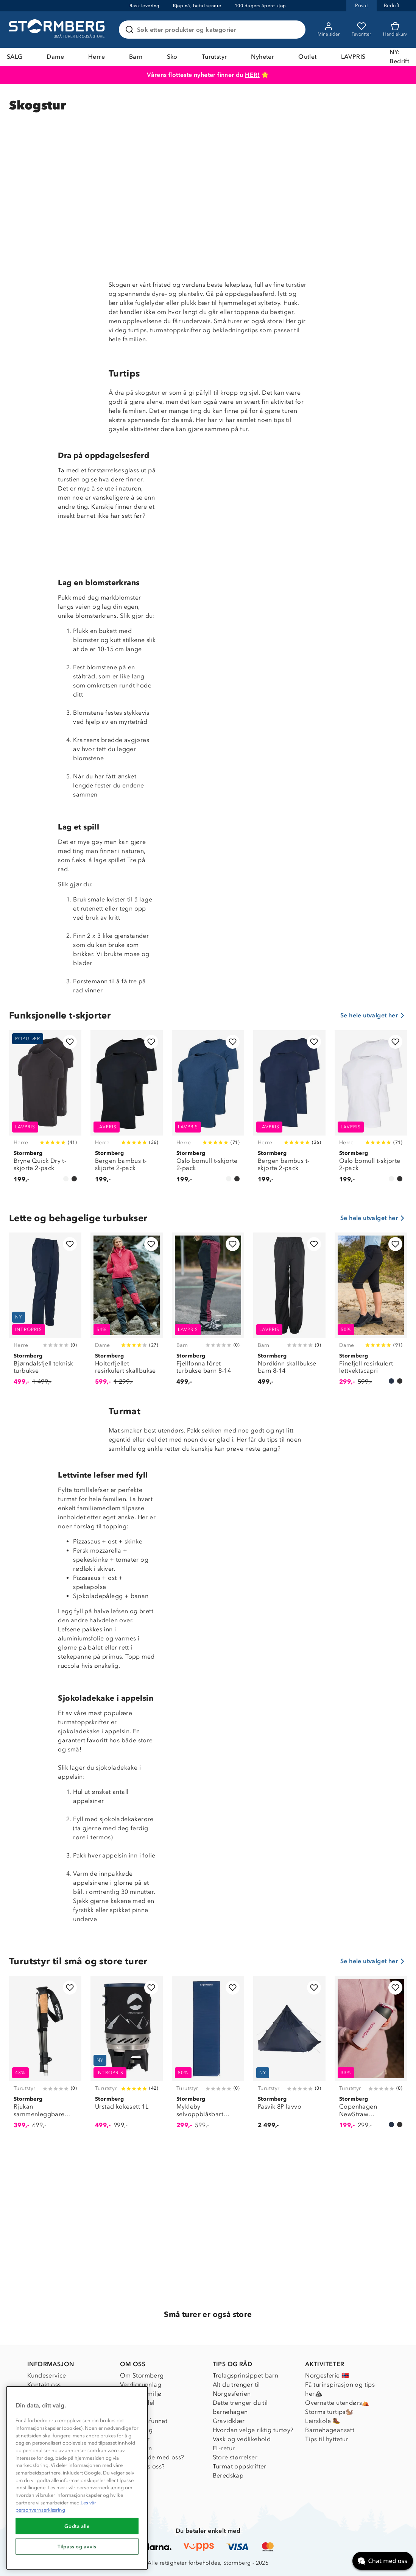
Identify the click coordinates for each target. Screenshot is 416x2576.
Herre (96, 56)
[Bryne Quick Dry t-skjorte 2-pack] (45, 1111)
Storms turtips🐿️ (329, 2411)
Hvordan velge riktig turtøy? (253, 2430)
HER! (252, 74)
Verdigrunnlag (140, 2384)
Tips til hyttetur (326, 2439)
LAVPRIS (353, 56)
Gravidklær (229, 2420)
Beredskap (228, 2475)
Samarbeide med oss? (152, 2457)
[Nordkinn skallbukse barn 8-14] (289, 1313)
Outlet (307, 56)
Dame (55, 56)
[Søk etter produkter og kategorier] (213, 29)
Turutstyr (214, 56)
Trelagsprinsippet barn (246, 2375)
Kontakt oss (44, 2384)
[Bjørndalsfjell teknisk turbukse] (45, 1313)
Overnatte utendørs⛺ (337, 2402)
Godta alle (77, 2526)
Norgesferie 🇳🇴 (327, 2375)
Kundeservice (46, 2375)
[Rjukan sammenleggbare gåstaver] (45, 2056)
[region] (77, 2478)
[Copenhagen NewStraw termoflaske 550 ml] (371, 2056)
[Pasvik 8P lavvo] (289, 2056)
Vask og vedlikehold (242, 2439)
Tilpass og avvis (77, 2546)
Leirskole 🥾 (322, 2420)
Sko (172, 56)
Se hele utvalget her (373, 1015)
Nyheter (262, 56)
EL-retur (224, 2448)
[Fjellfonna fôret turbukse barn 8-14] (208, 1313)
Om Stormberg (142, 2375)
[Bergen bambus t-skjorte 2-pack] (126, 1111)
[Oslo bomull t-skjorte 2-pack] (208, 1111)
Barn (136, 56)
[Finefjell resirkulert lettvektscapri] (371, 1313)
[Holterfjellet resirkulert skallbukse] (126, 1313)
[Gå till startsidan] (58, 29)
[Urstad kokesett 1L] (126, 2056)
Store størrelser (235, 2457)
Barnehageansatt (329, 2430)
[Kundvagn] (395, 29)
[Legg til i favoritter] (70, 1042)
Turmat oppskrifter (239, 2466)
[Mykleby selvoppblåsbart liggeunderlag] (208, 2056)
